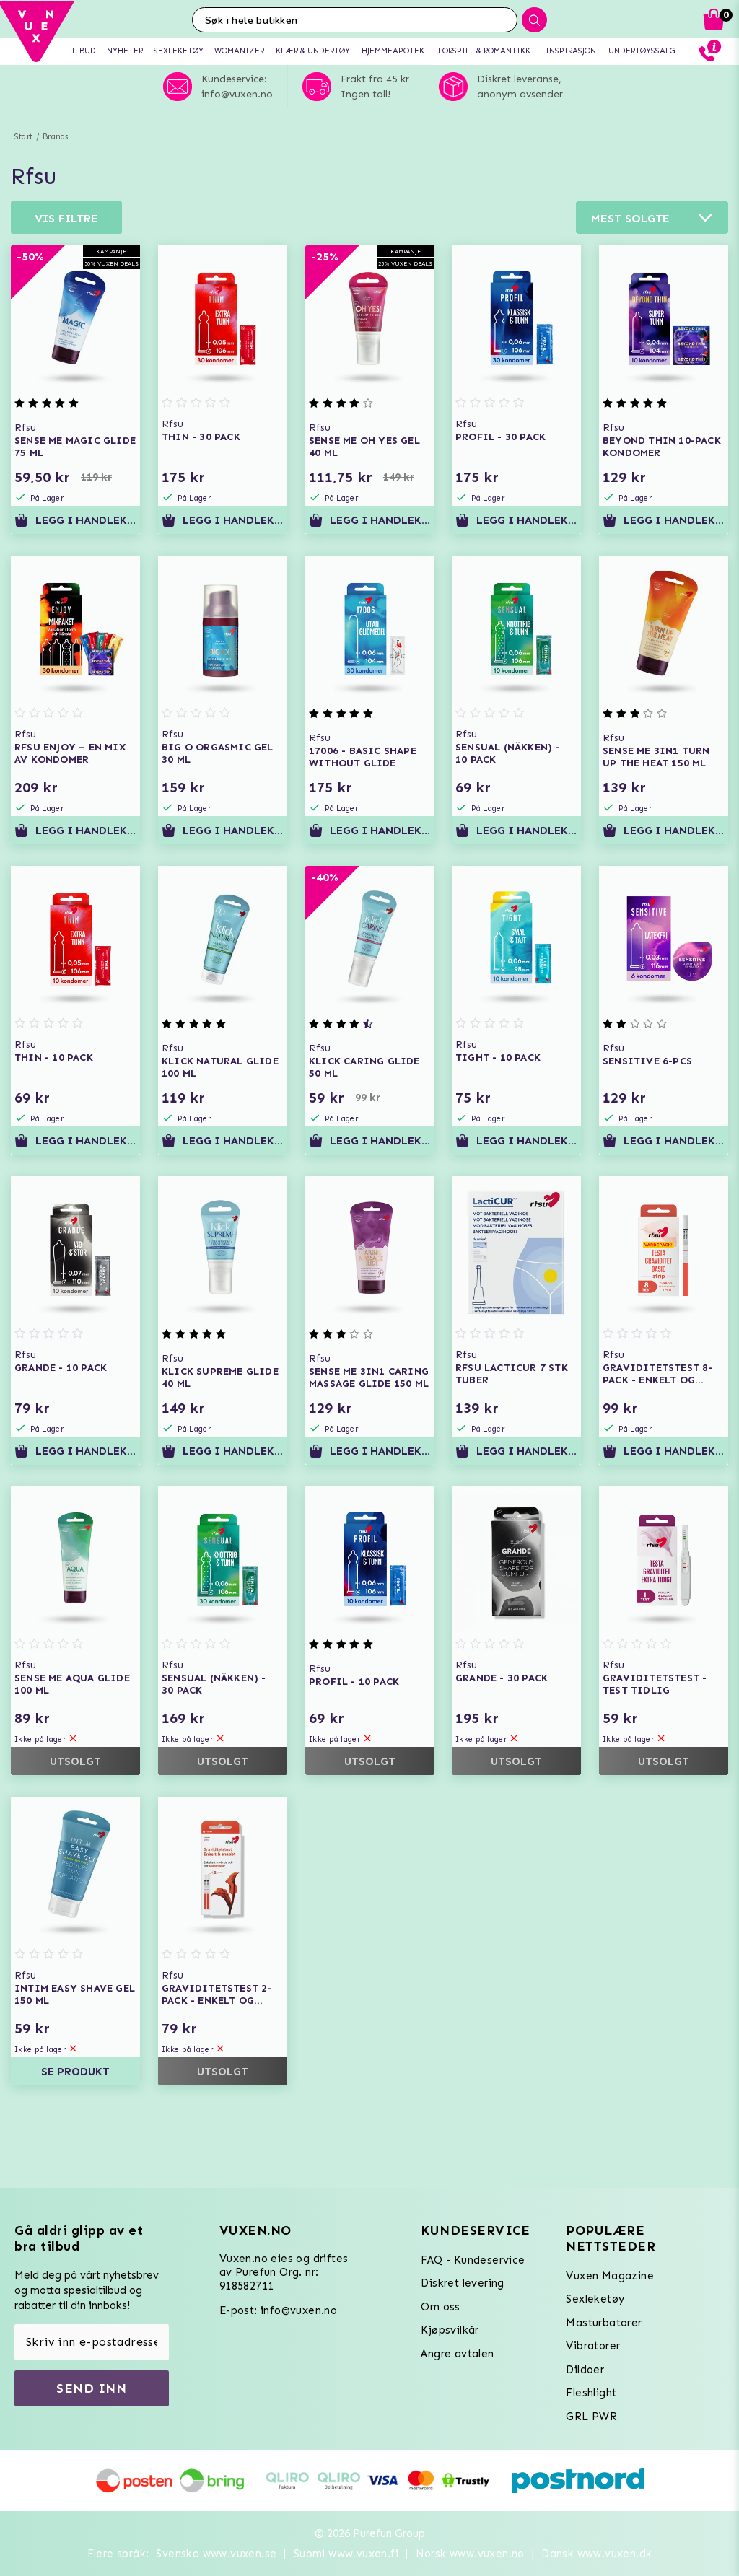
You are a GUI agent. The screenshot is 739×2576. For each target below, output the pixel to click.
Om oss (440, 2306)
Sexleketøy (595, 2298)
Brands (55, 136)
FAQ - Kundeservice (473, 2259)
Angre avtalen (457, 2353)
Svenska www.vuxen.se (216, 2553)
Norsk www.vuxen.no (470, 2553)
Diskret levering (462, 2283)
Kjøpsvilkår (449, 2329)
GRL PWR (591, 2416)
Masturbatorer (604, 2322)
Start (23, 136)
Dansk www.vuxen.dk (596, 2553)
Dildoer (585, 2369)
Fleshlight (591, 2392)
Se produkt (75, 2071)
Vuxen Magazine (610, 2275)
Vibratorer (593, 2345)
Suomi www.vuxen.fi (346, 2553)
